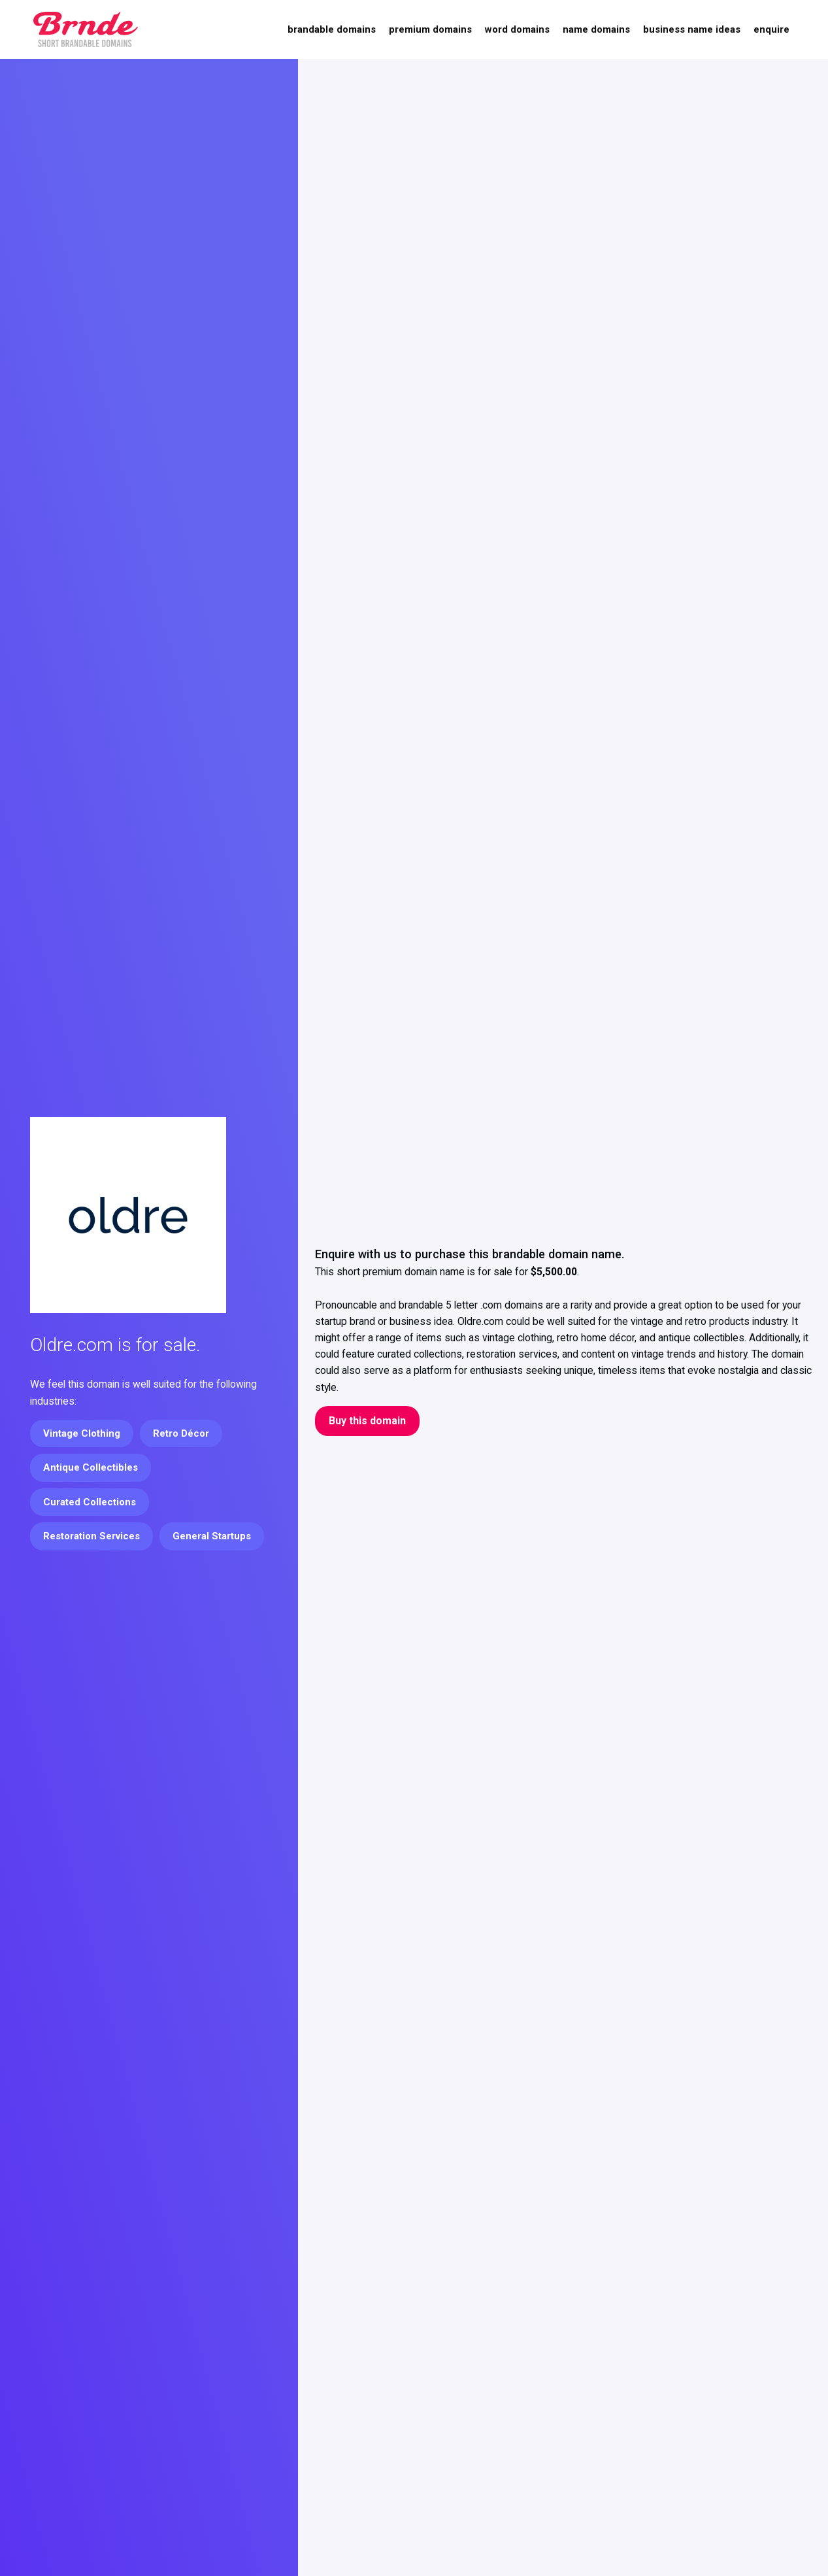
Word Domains (517, 29)
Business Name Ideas (691, 29)
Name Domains (596, 29)
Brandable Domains (332, 29)
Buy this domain (367, 1420)
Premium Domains (430, 29)
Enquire (771, 29)
